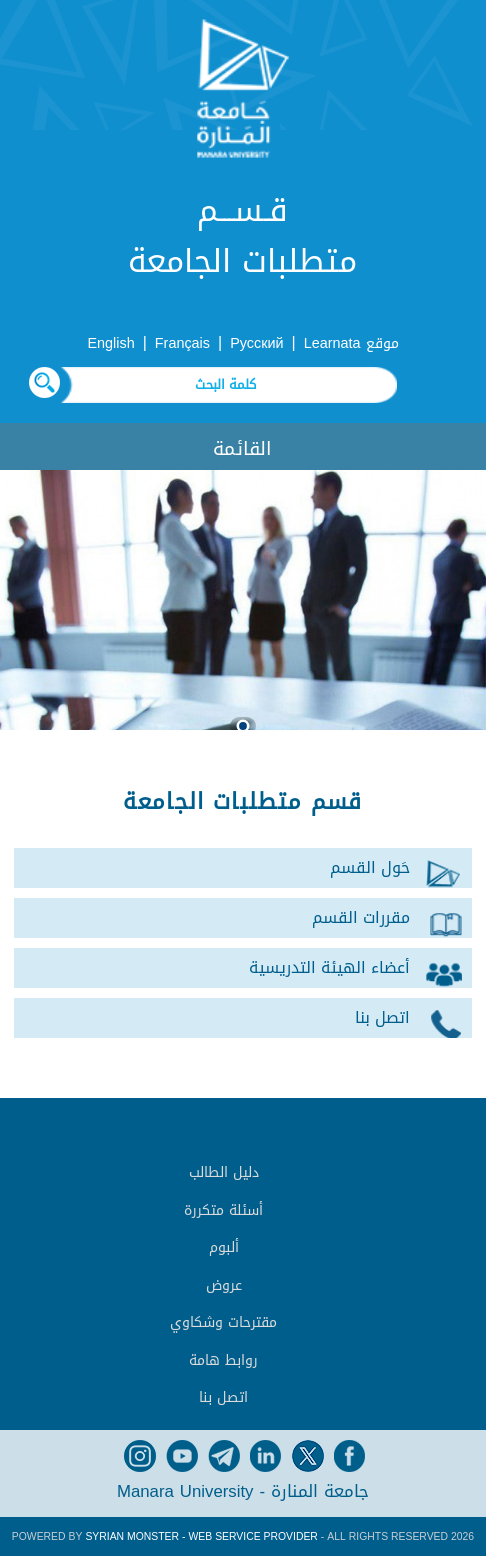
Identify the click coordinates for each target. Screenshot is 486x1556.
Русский (256, 343)
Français (182, 343)
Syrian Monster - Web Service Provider (201, 1536)
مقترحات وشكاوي (223, 1322)
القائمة (242, 448)
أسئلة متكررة (223, 1210)
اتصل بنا (223, 1397)
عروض (224, 1285)
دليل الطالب (224, 1172)
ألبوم (224, 1247)
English (110, 343)
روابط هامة (223, 1360)
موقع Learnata (351, 343)
